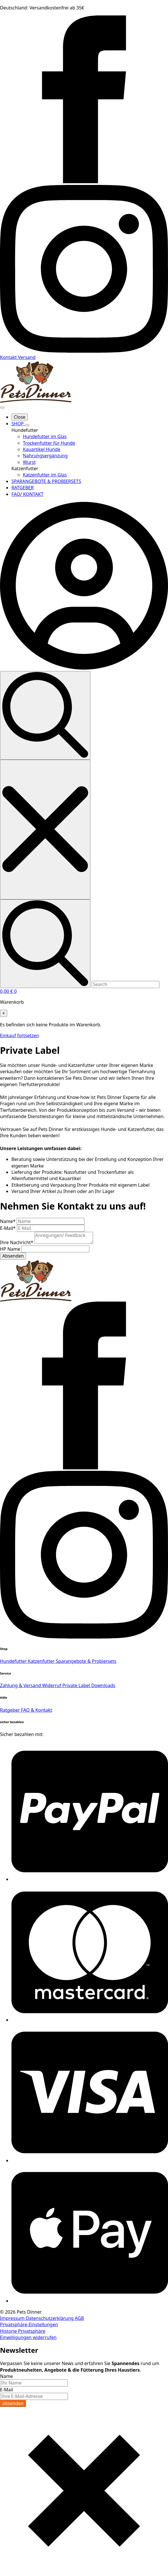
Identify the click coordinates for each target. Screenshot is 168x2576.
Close (19, 417)
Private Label (76, 1685)
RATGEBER (22, 487)
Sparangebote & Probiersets (86, 1661)
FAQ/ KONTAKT (27, 494)
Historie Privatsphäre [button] (22, 2331)
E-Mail (8, 1228)
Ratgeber (10, 1710)
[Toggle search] (45, 715)
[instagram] (84, 351)
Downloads (103, 1685)
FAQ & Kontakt (36, 1710)
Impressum (13, 2318)
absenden (12, 2403)
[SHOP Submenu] (27, 425)
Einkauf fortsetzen (19, 1035)
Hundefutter (14, 1661)
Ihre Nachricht (17, 1242)
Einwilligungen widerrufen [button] (28, 2337)
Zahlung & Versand (21, 1685)
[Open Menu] (2, 407)
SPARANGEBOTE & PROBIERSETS (46, 481)
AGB (79, 2318)
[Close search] (45, 829)
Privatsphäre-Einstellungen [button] (29, 2324)
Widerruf (52, 1685)
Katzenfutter (42, 1661)
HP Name (10, 1249)
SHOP (18, 423)
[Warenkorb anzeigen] (8, 991)
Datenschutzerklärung (50, 2318)
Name (8, 1221)
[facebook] (84, 181)
